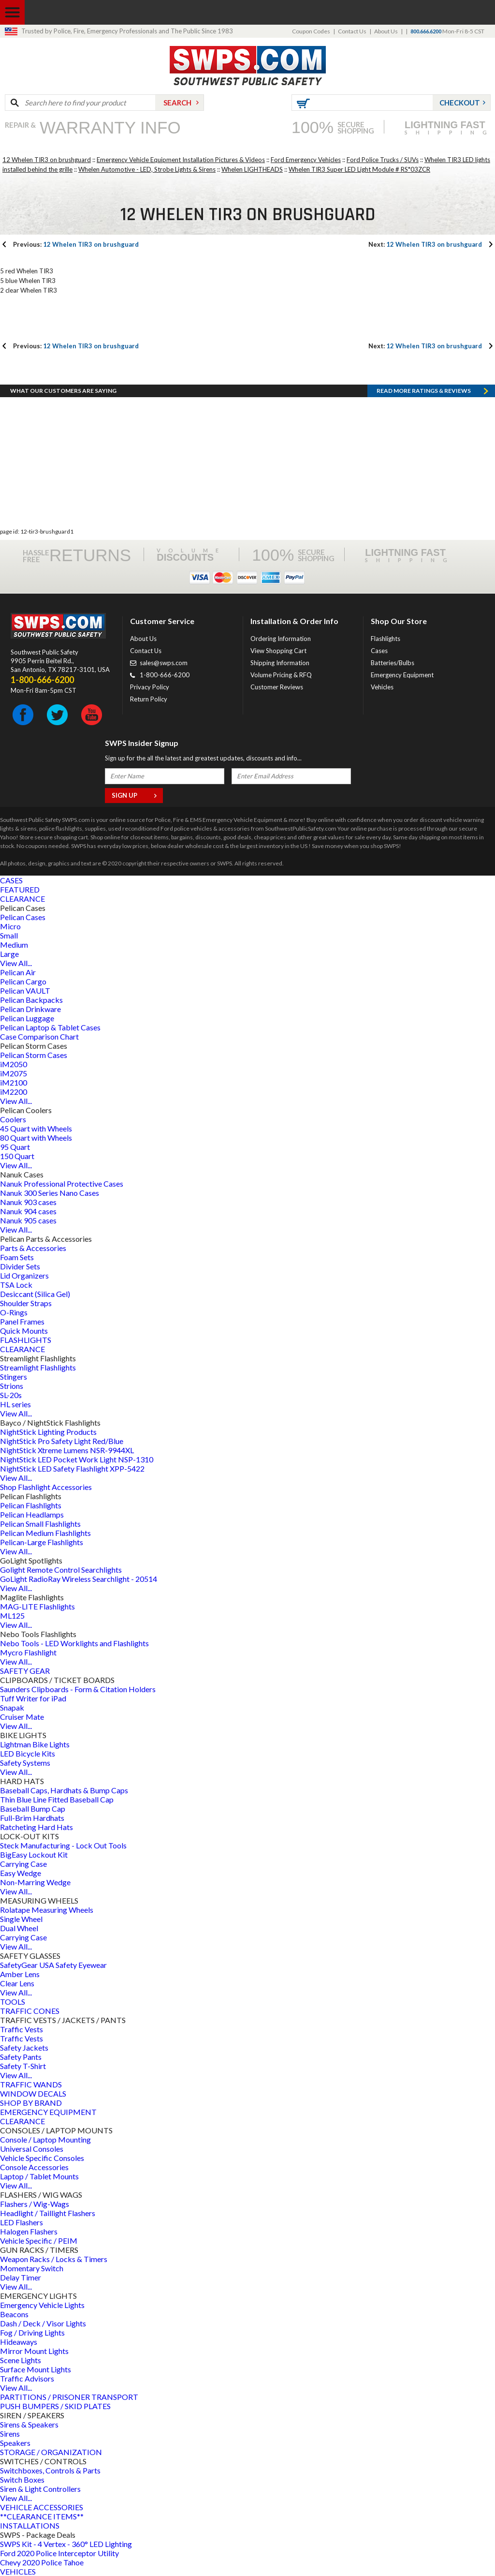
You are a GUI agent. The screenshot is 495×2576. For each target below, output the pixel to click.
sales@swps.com (164, 663)
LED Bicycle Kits (27, 1753)
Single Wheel (21, 1918)
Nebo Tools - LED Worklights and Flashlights (74, 1643)
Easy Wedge (20, 1872)
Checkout (459, 102)
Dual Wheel (19, 1928)
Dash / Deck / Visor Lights (43, 2323)
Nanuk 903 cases (28, 1201)
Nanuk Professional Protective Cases (61, 1183)
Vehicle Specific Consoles (42, 2157)
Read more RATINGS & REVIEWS (424, 390)
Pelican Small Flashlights (40, 1523)
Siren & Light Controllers (40, 2488)
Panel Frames (22, 1321)
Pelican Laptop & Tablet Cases (50, 1027)
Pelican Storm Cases (33, 1054)
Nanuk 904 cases (28, 1211)
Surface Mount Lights (35, 2369)
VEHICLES (18, 2571)
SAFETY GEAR (25, 1670)
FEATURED (20, 889)
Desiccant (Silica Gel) (35, 1293)
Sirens (10, 2433)
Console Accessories (34, 2167)
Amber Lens (20, 1974)
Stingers (13, 1376)
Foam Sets (17, 1257)
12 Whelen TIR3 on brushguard (46, 160)
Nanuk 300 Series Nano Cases (49, 1192)
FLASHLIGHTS (25, 1339)
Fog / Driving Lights (32, 2332)
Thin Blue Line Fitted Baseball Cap (57, 1799)
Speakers (15, 2442)
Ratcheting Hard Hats (36, 1826)
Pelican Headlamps (32, 1514)
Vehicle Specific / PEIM (38, 2240)
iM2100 (13, 1082)
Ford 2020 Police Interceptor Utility (59, 2553)
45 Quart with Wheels (36, 1128)
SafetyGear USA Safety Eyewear (53, 1964)
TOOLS (12, 2001)
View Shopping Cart (278, 651)
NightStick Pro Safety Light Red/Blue (61, 1440)
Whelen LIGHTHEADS (252, 169)
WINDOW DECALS (33, 2093)
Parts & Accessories (33, 1247)
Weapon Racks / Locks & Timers (53, 2258)
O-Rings (14, 1312)
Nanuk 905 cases (28, 1220)
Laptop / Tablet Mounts (39, 2176)
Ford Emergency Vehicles (306, 160)
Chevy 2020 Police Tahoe (42, 2562)
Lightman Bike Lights (35, 1744)
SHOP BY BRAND (31, 2102)
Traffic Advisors (27, 2378)
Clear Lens (17, 1983)
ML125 (12, 1615)
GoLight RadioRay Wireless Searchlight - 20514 (78, 1578)
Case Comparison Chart (39, 1036)
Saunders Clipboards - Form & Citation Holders (78, 1689)
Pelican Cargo (23, 981)
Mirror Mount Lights (34, 2350)
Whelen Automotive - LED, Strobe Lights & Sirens (147, 169)
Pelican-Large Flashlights (41, 1542)
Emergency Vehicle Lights (42, 2304)
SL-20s (11, 1395)
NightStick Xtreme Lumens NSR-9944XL (67, 1450)
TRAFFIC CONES (29, 2010)
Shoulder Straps (26, 1303)
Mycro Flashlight (28, 1652)
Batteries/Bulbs (392, 663)
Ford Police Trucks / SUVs (383, 160)
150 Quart (17, 1156)
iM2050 (13, 1064)
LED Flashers (21, 2222)
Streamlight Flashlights (38, 1367)
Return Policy (148, 699)
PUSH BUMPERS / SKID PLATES (55, 2406)
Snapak (12, 1707)
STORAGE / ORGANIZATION (51, 2452)
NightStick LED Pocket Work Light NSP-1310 (76, 1459)
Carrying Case (23, 1863)
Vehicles (382, 687)
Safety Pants (21, 2056)
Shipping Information (279, 663)
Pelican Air (18, 972)
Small (9, 935)
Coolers (13, 1119)
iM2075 (13, 1073)
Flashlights (385, 638)
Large (9, 953)
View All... (16, 963)
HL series (15, 1404)
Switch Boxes (22, 2479)
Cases (379, 651)
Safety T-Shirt (23, 2065)
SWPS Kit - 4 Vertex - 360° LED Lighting (66, 2543)
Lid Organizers (24, 1275)
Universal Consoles (31, 2148)
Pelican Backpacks (31, 999)
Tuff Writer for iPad (33, 1698)
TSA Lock (16, 1284)
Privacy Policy (149, 687)
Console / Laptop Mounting (45, 2139)
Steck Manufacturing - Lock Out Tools (63, 1845)
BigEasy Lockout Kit (34, 1854)
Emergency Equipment (402, 675)
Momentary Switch (31, 2268)
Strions (11, 1385)
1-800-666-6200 (164, 675)
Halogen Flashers (29, 2231)
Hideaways (18, 2341)
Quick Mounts (24, 1330)
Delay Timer (20, 2277)
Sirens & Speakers (29, 2424)
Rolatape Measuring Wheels (46, 1909)
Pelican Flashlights (30, 1505)
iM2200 (13, 1091)
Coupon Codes (311, 31)
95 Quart (15, 1146)
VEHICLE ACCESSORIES (41, 2507)
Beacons (14, 2314)
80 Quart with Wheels (36, 1137)
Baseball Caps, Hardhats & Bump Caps (64, 1790)
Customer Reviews (276, 687)
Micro (10, 926)
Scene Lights (20, 2360)
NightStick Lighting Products (48, 1431)
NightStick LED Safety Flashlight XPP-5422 (72, 1468)
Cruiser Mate (22, 1716)
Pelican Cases (22, 917)
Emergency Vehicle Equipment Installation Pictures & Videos (181, 160)
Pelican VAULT (25, 990)
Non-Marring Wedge (35, 1882)
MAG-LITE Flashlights (37, 1606)
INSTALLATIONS (29, 2525)
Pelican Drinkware (30, 1008)
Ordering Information (280, 638)
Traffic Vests (21, 2029)
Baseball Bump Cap (32, 1808)
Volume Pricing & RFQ (281, 675)
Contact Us (352, 31)
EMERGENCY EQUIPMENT (48, 2111)
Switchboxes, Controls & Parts (50, 2470)
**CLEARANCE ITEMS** (42, 2516)
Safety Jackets (24, 2047)
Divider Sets (20, 1266)
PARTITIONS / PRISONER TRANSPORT (69, 2396)
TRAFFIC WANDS (31, 2084)
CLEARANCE (22, 898)
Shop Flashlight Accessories (46, 1486)
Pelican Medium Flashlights (45, 1532)
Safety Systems (25, 1762)
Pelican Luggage (27, 1018)
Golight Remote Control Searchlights (61, 1569)
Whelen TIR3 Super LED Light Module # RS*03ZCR (359, 169)
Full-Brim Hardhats (32, 1817)
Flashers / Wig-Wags (34, 2203)
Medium (14, 944)
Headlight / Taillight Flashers (47, 2213)
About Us (386, 31)
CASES (11, 880)
